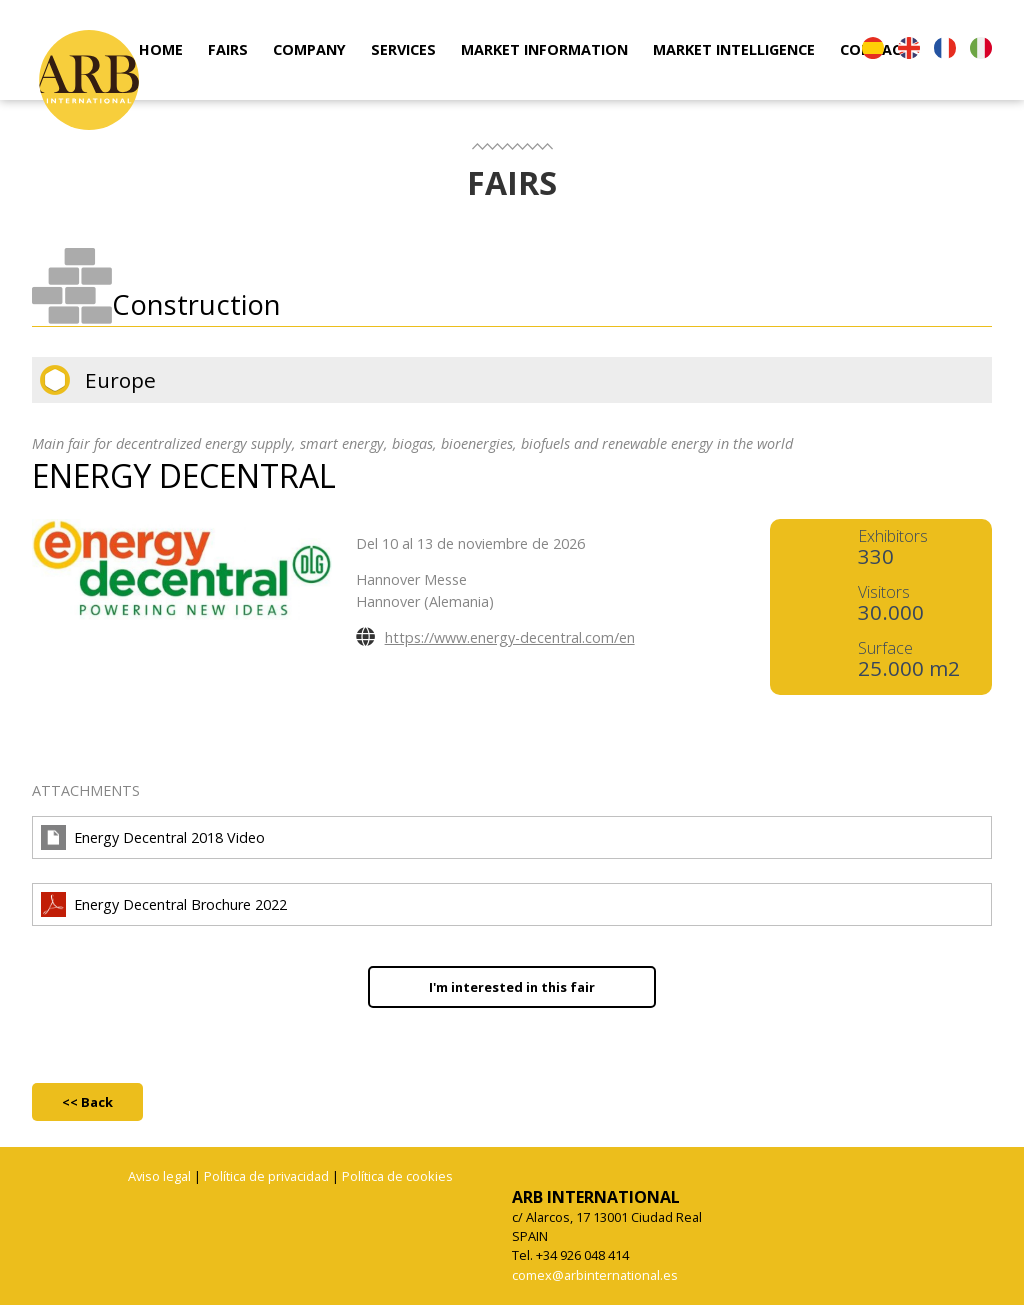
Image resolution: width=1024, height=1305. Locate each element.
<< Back (87, 1102)
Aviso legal (159, 1176)
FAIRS (228, 49)
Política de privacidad (266, 1176)
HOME (161, 49)
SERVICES (403, 49)
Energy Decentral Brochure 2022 (180, 904)
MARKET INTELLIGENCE (734, 49)
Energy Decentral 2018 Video (169, 837)
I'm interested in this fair (512, 987)
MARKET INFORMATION (544, 49)
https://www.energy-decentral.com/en (510, 637)
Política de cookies (397, 1176)
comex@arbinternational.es (595, 1275)
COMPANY (309, 49)
